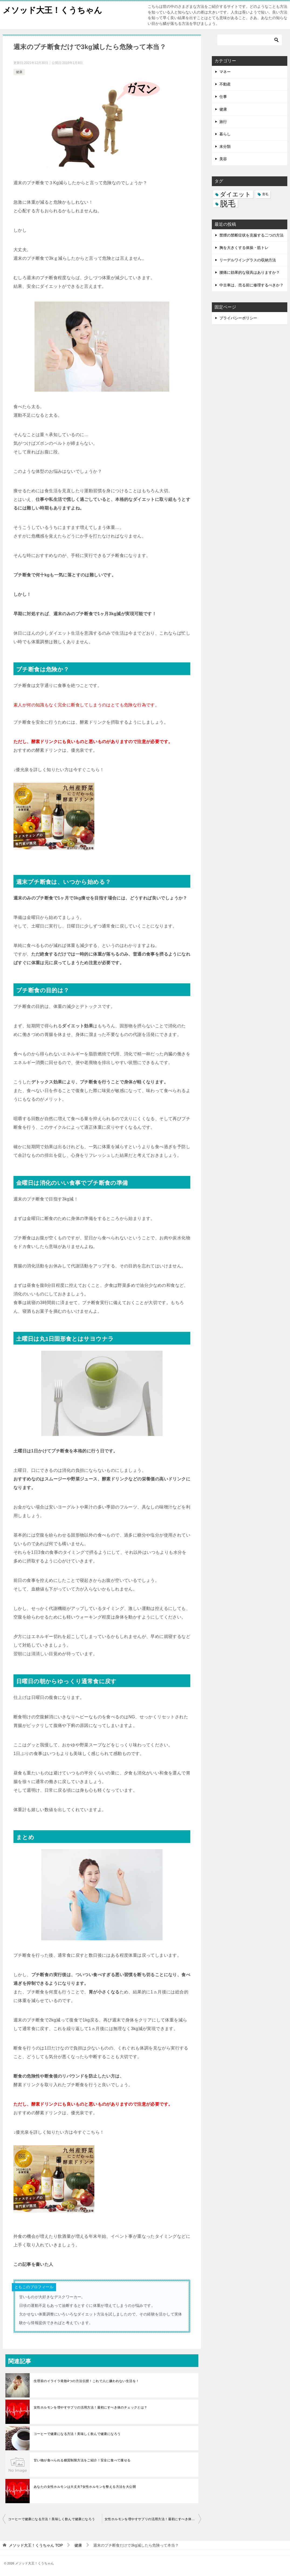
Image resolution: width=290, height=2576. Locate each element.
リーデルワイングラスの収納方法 (247, 260)
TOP (36, 2545)
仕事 (223, 96)
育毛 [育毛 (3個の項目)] (265, 194)
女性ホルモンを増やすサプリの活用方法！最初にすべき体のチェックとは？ (90, 2407)
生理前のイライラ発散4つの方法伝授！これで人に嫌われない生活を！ (86, 2381)
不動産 (225, 84)
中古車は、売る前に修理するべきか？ (251, 285)
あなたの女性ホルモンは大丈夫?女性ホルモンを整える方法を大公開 (85, 2487)
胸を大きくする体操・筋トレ (243, 247)
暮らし (225, 134)
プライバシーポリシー (238, 318)
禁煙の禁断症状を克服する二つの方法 (251, 235)
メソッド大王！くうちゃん (52, 9)
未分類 (225, 146)
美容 (223, 159)
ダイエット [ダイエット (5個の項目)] (235, 194)
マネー (225, 72)
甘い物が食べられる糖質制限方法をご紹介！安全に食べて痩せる (82, 2460)
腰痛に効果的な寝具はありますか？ (249, 272)
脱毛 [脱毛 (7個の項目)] (228, 203)
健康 (19, 72)
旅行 (223, 121)
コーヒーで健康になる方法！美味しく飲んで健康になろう (77, 2434)
